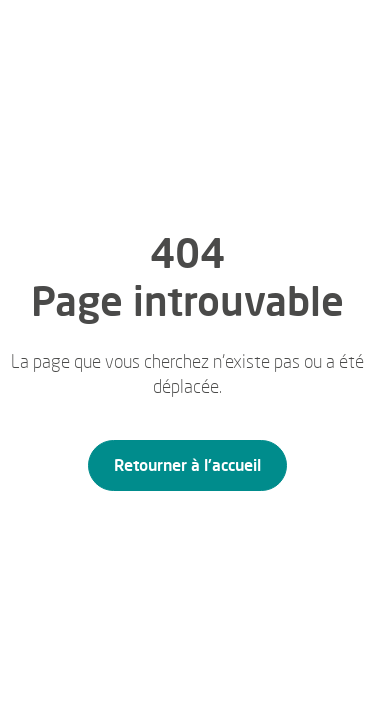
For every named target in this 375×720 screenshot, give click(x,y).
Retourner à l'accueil (187, 465)
